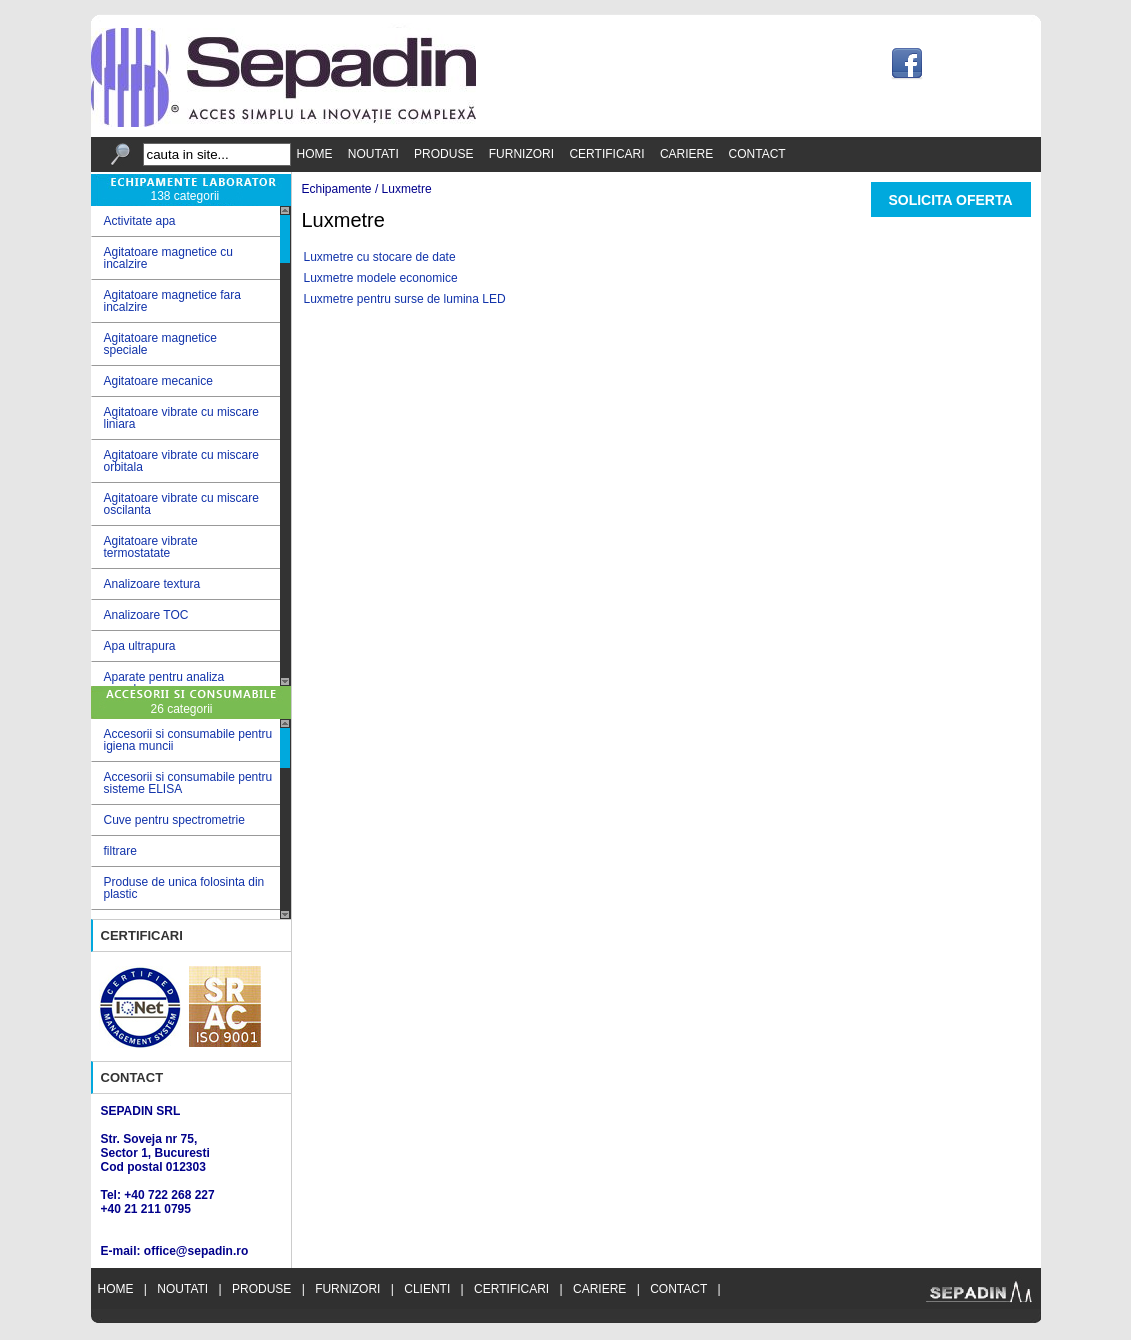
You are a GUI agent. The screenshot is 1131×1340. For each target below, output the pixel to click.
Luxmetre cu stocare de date (380, 257)
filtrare (120, 851)
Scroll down (285, 681)
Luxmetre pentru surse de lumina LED (405, 299)
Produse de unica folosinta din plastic (184, 888)
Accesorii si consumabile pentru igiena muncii (188, 740)
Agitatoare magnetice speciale (185, 344)
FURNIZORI (521, 154)
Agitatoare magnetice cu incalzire (185, 258)
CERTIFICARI (606, 154)
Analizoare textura (185, 584)
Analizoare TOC (185, 615)
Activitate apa (185, 221)
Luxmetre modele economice (381, 278)
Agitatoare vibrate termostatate (185, 547)
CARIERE (686, 154)
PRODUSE (443, 154)
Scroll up (285, 210)
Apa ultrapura (185, 646)
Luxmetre (407, 189)
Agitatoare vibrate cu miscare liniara (185, 418)
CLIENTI (427, 1289)
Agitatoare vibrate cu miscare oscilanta (185, 504)
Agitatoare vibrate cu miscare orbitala (185, 461)
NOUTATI (373, 154)
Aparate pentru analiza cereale (185, 683)
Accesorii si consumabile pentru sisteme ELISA (188, 783)
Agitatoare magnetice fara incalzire (185, 301)
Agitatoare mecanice (185, 381)
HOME (315, 154)
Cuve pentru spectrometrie (174, 820)
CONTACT (757, 154)
